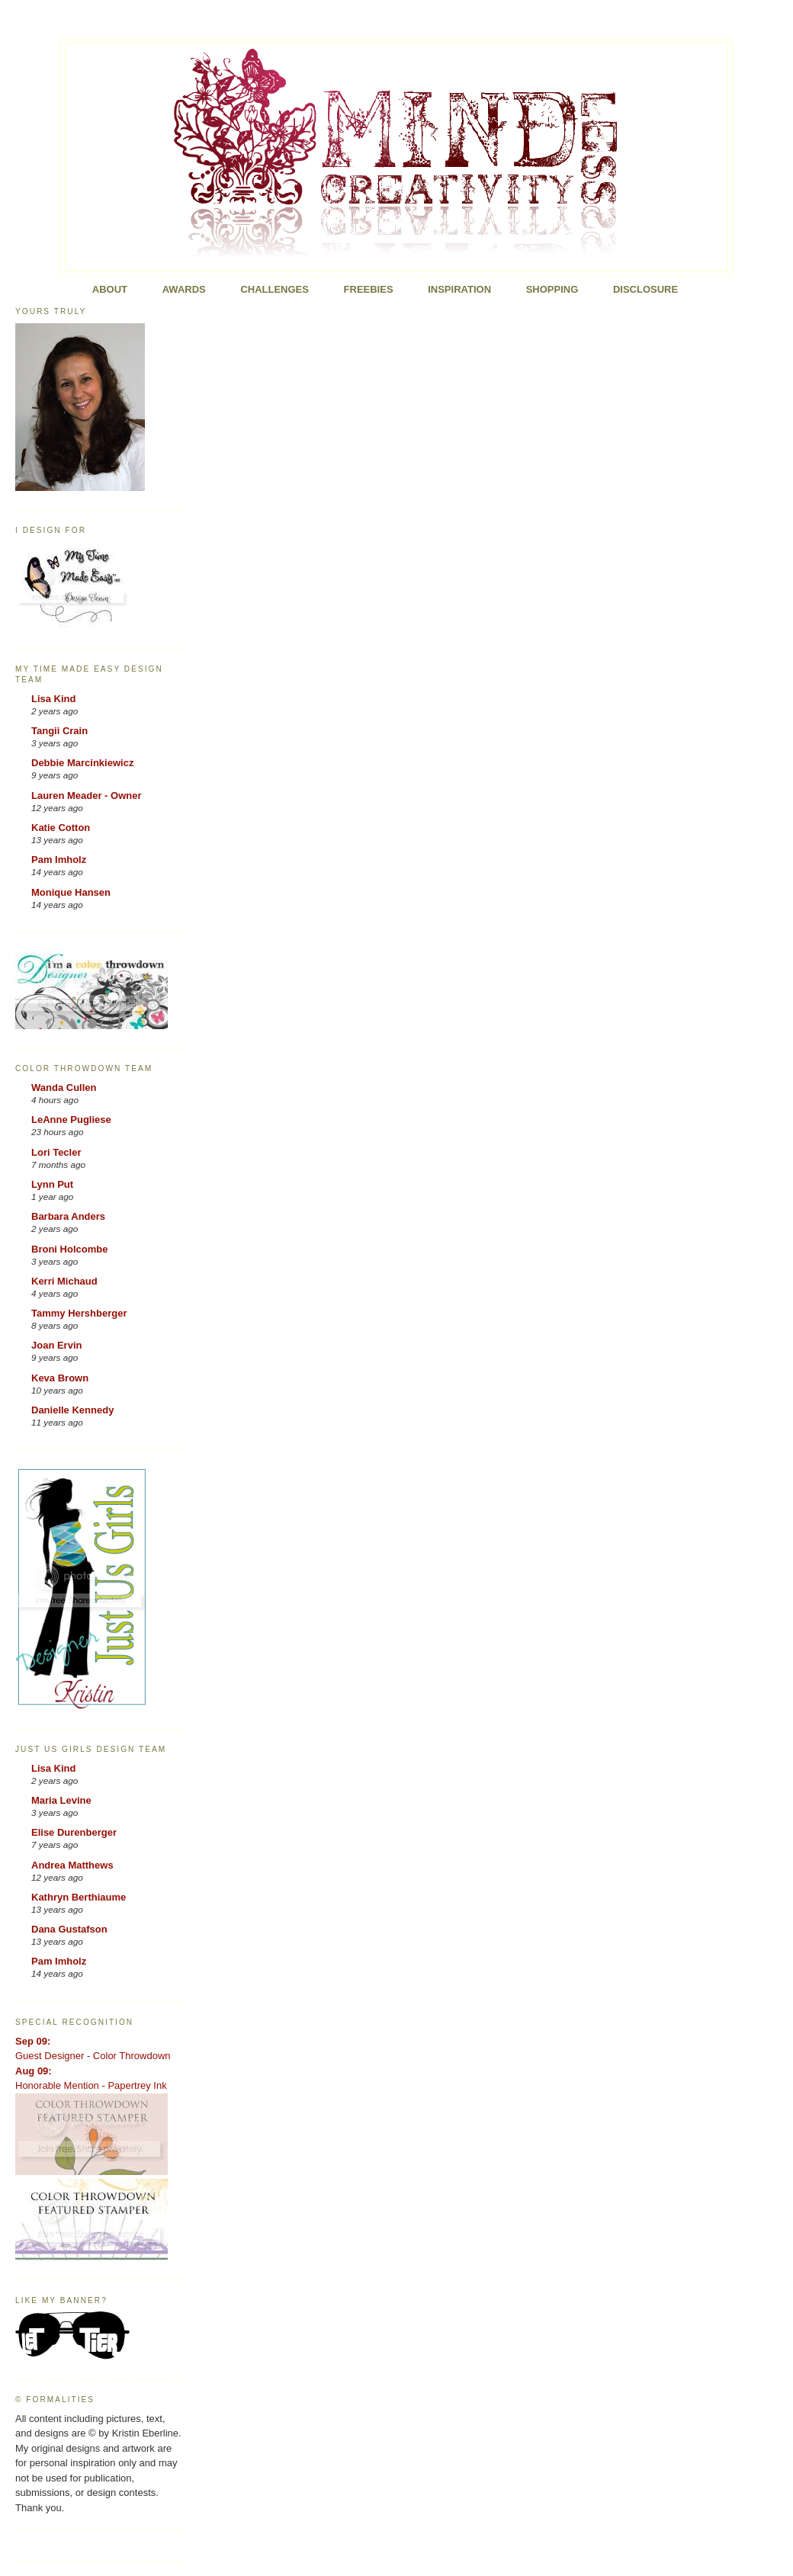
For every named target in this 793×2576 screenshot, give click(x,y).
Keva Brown (59, 1378)
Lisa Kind (53, 698)
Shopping (552, 289)
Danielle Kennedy (72, 1410)
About (109, 289)
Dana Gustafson (69, 1929)
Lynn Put (52, 1184)
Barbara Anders (68, 1216)
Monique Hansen (71, 892)
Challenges (274, 289)
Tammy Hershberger (79, 1313)
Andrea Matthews (72, 1865)
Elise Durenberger (74, 1832)
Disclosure (645, 289)
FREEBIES (368, 289)
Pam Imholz (58, 859)
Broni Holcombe (69, 1249)
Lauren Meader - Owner (86, 795)
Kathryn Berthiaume (78, 1897)
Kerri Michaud (64, 1281)
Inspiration (459, 289)
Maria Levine (61, 1800)
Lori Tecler (56, 1152)
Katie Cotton (60, 827)
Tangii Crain (59, 730)
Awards (184, 289)
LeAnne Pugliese (71, 1119)
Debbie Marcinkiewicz (82, 762)
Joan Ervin (56, 1345)
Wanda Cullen (63, 1087)
